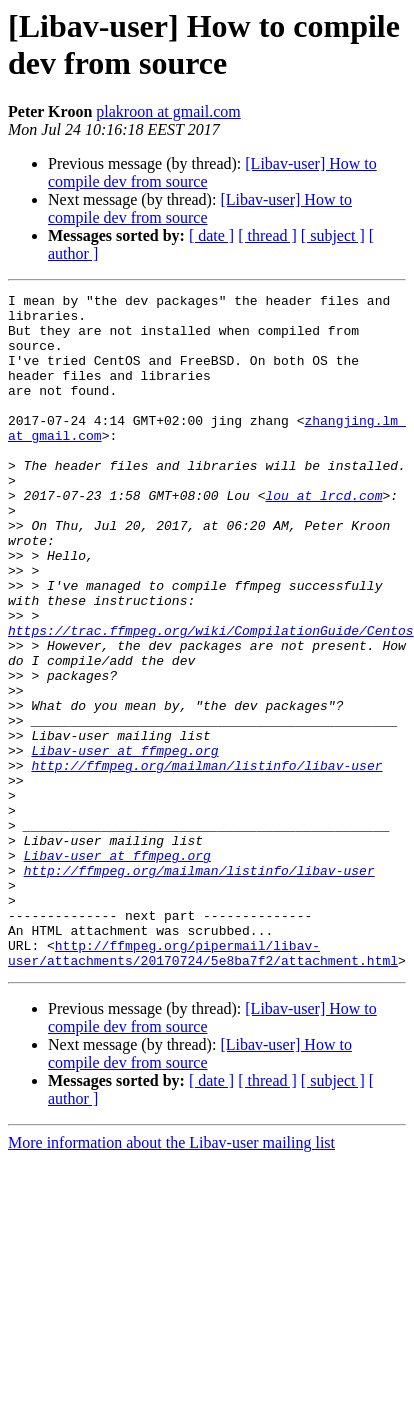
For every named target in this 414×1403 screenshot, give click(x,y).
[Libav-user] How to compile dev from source (200, 208)
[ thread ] (267, 235)
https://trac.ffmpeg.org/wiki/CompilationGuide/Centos (211, 699)
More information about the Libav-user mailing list (171, 1277)
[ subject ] (333, 235)
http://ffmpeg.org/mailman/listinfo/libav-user (206, 861)
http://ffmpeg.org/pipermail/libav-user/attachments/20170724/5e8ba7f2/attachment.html (203, 1086)
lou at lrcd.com (323, 537)
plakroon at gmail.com (168, 111)
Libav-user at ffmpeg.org (124, 843)
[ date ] (211, 235)
